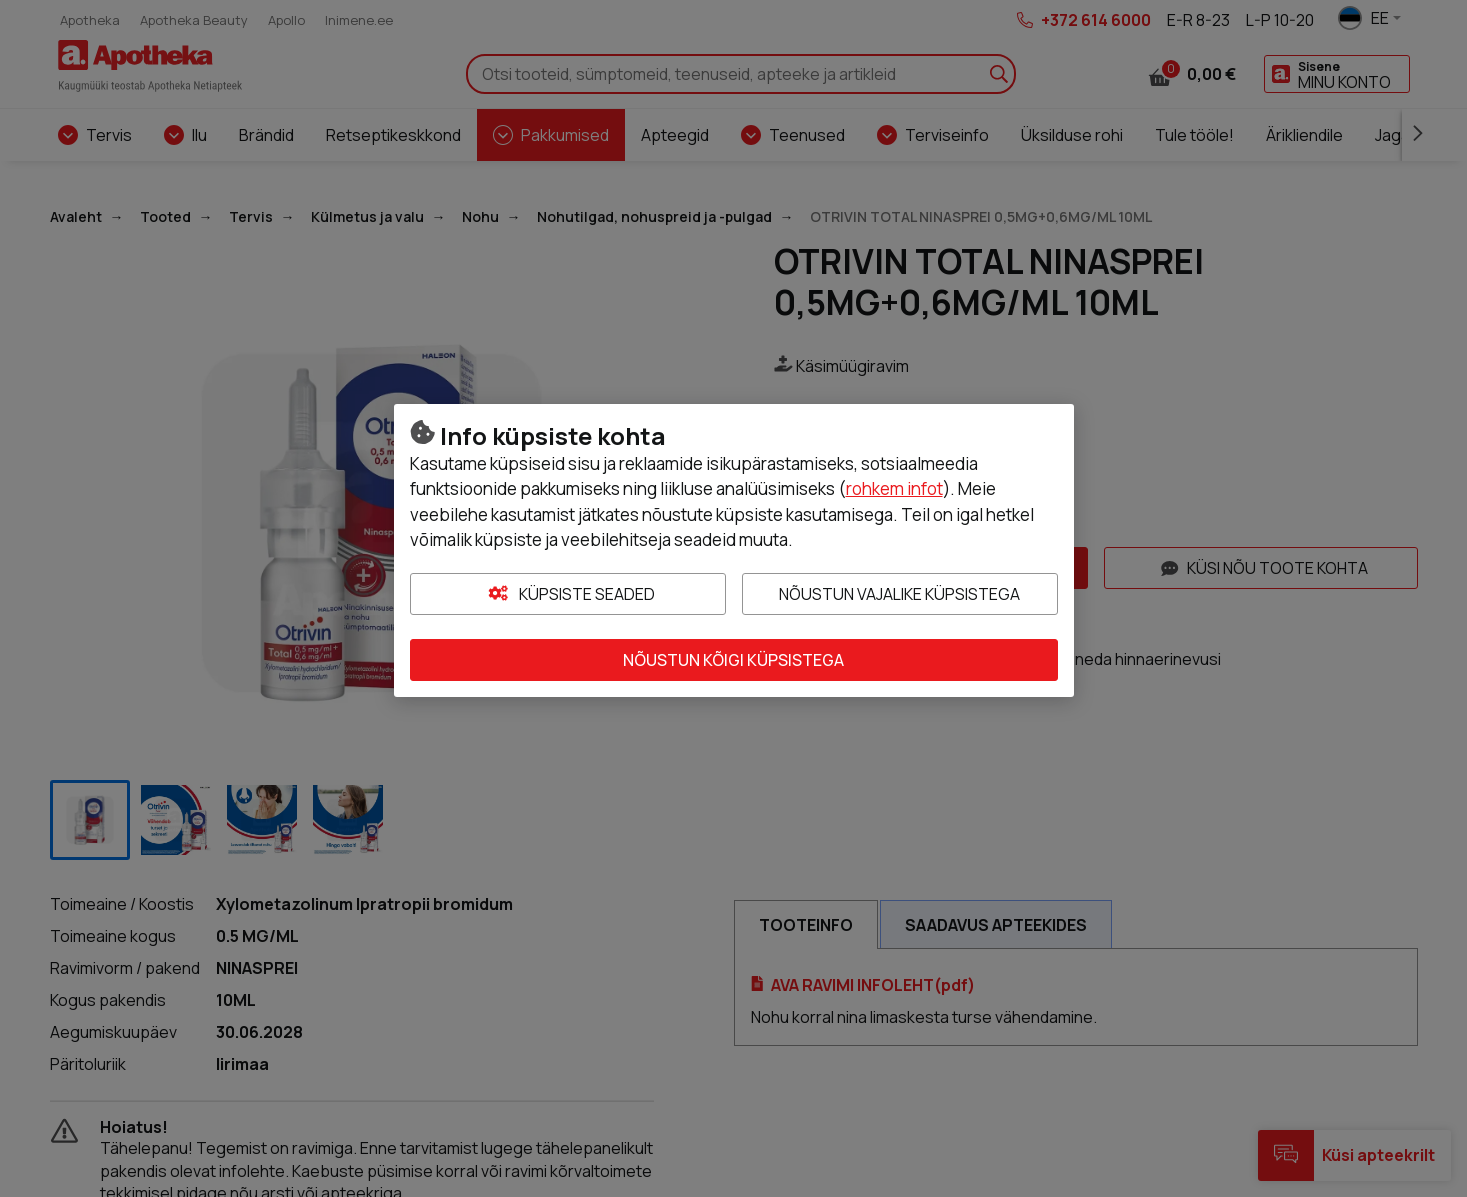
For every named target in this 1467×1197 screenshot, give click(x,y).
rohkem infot (894, 488)
